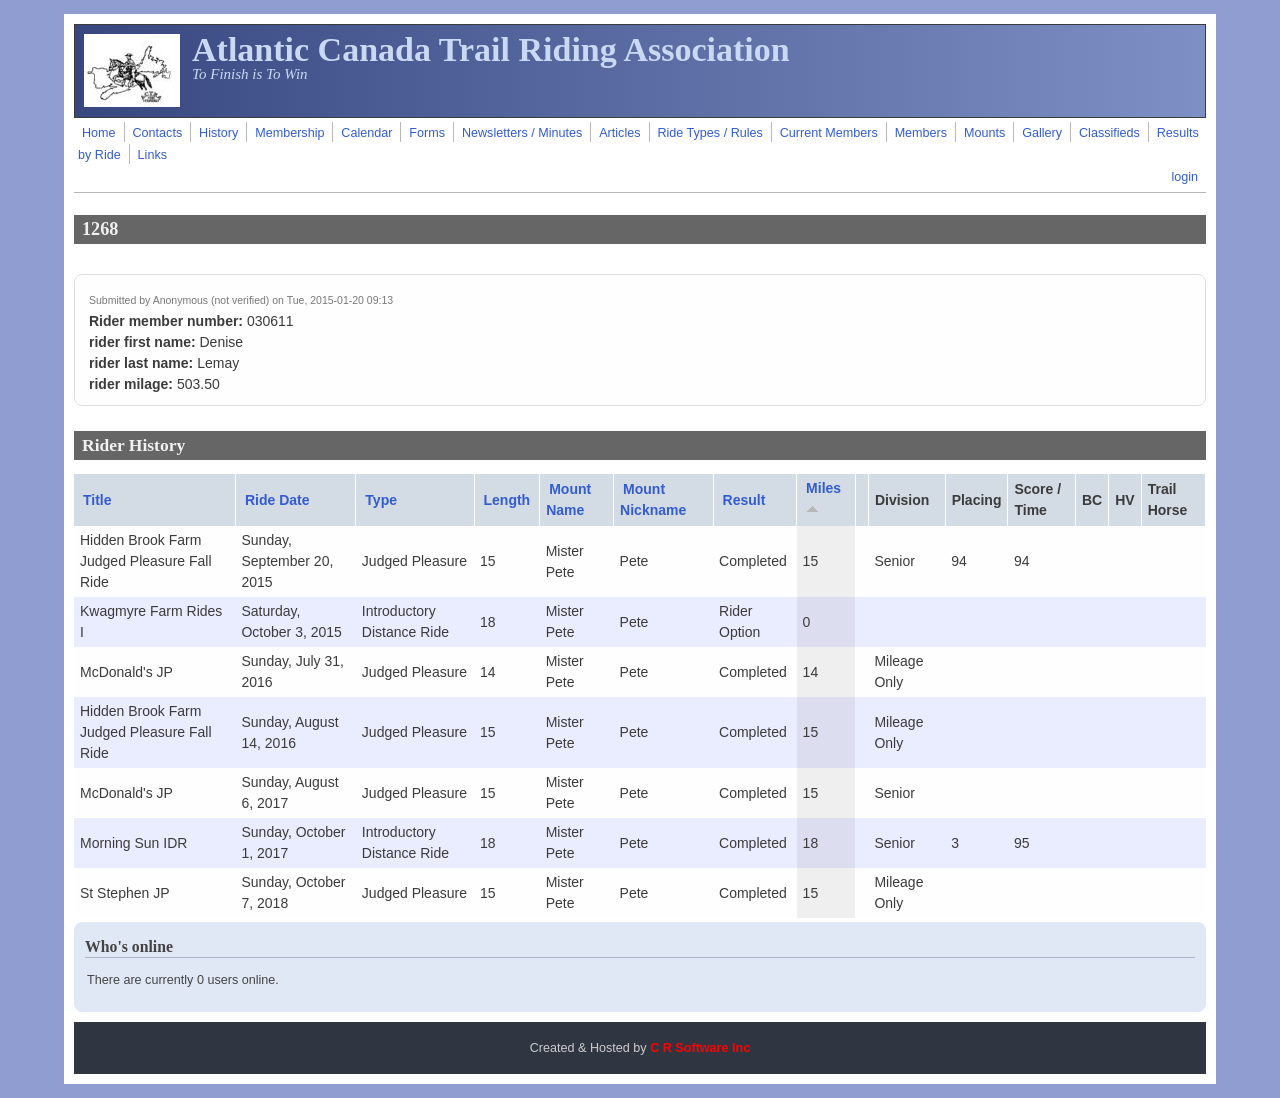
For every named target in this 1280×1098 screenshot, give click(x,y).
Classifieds (1109, 133)
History (218, 133)
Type (381, 500)
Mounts (984, 133)
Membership (289, 133)
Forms (427, 133)
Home (99, 133)
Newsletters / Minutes (522, 133)
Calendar (366, 133)
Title (97, 500)
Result (744, 500)
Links (152, 155)
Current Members (829, 133)
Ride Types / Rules (709, 133)
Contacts (157, 133)
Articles (619, 133)
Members (921, 133)
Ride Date (277, 500)
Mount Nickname (653, 499)
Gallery (1042, 133)
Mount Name (568, 499)
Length (507, 500)
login (1184, 177)
